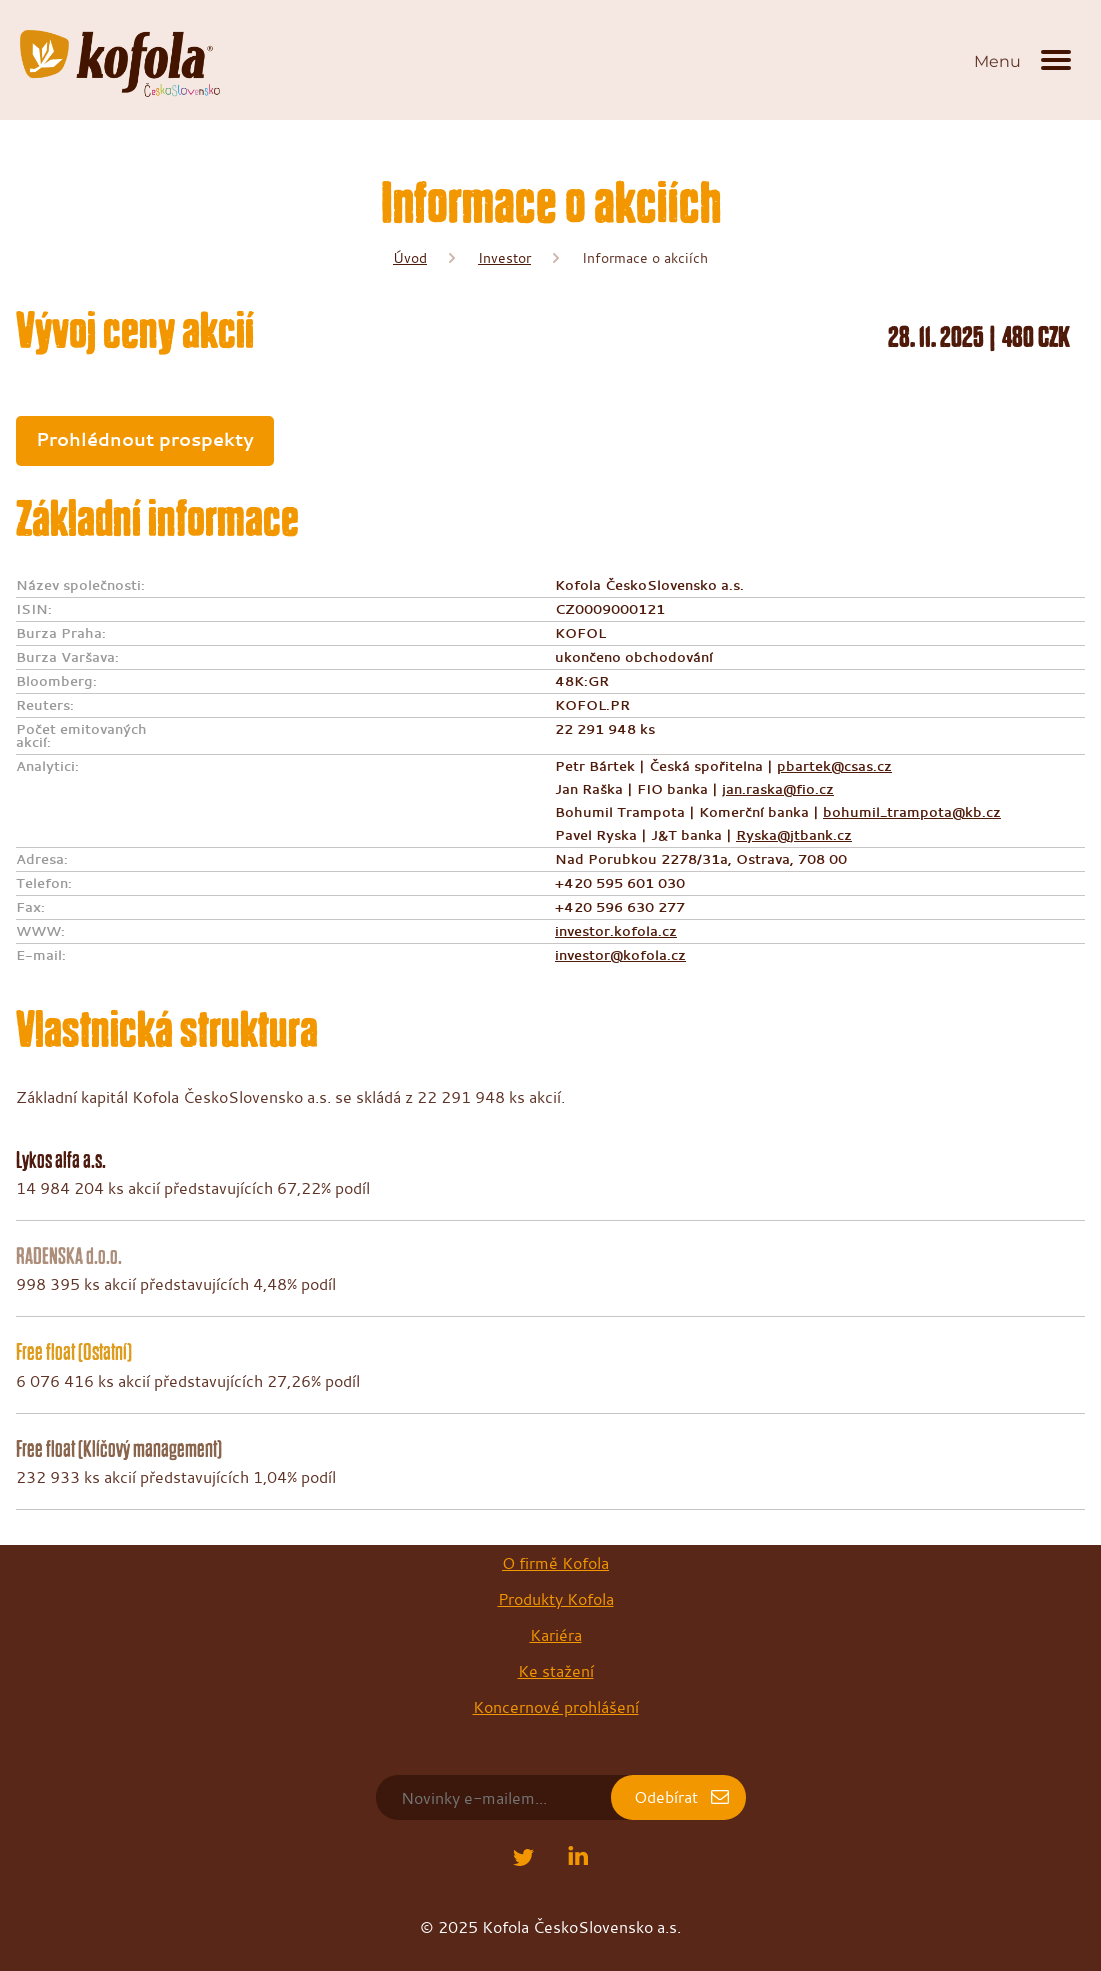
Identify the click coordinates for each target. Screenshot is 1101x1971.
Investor (504, 257)
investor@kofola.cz (620, 955)
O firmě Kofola (555, 1563)
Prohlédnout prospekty (145, 439)
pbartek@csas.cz (834, 766)
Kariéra (556, 1635)
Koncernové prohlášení (556, 1707)
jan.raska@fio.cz (778, 789)
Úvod (410, 257)
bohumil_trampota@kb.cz (912, 812)
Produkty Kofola (556, 1599)
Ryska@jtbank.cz (794, 835)
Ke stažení (556, 1671)
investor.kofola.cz (616, 931)
